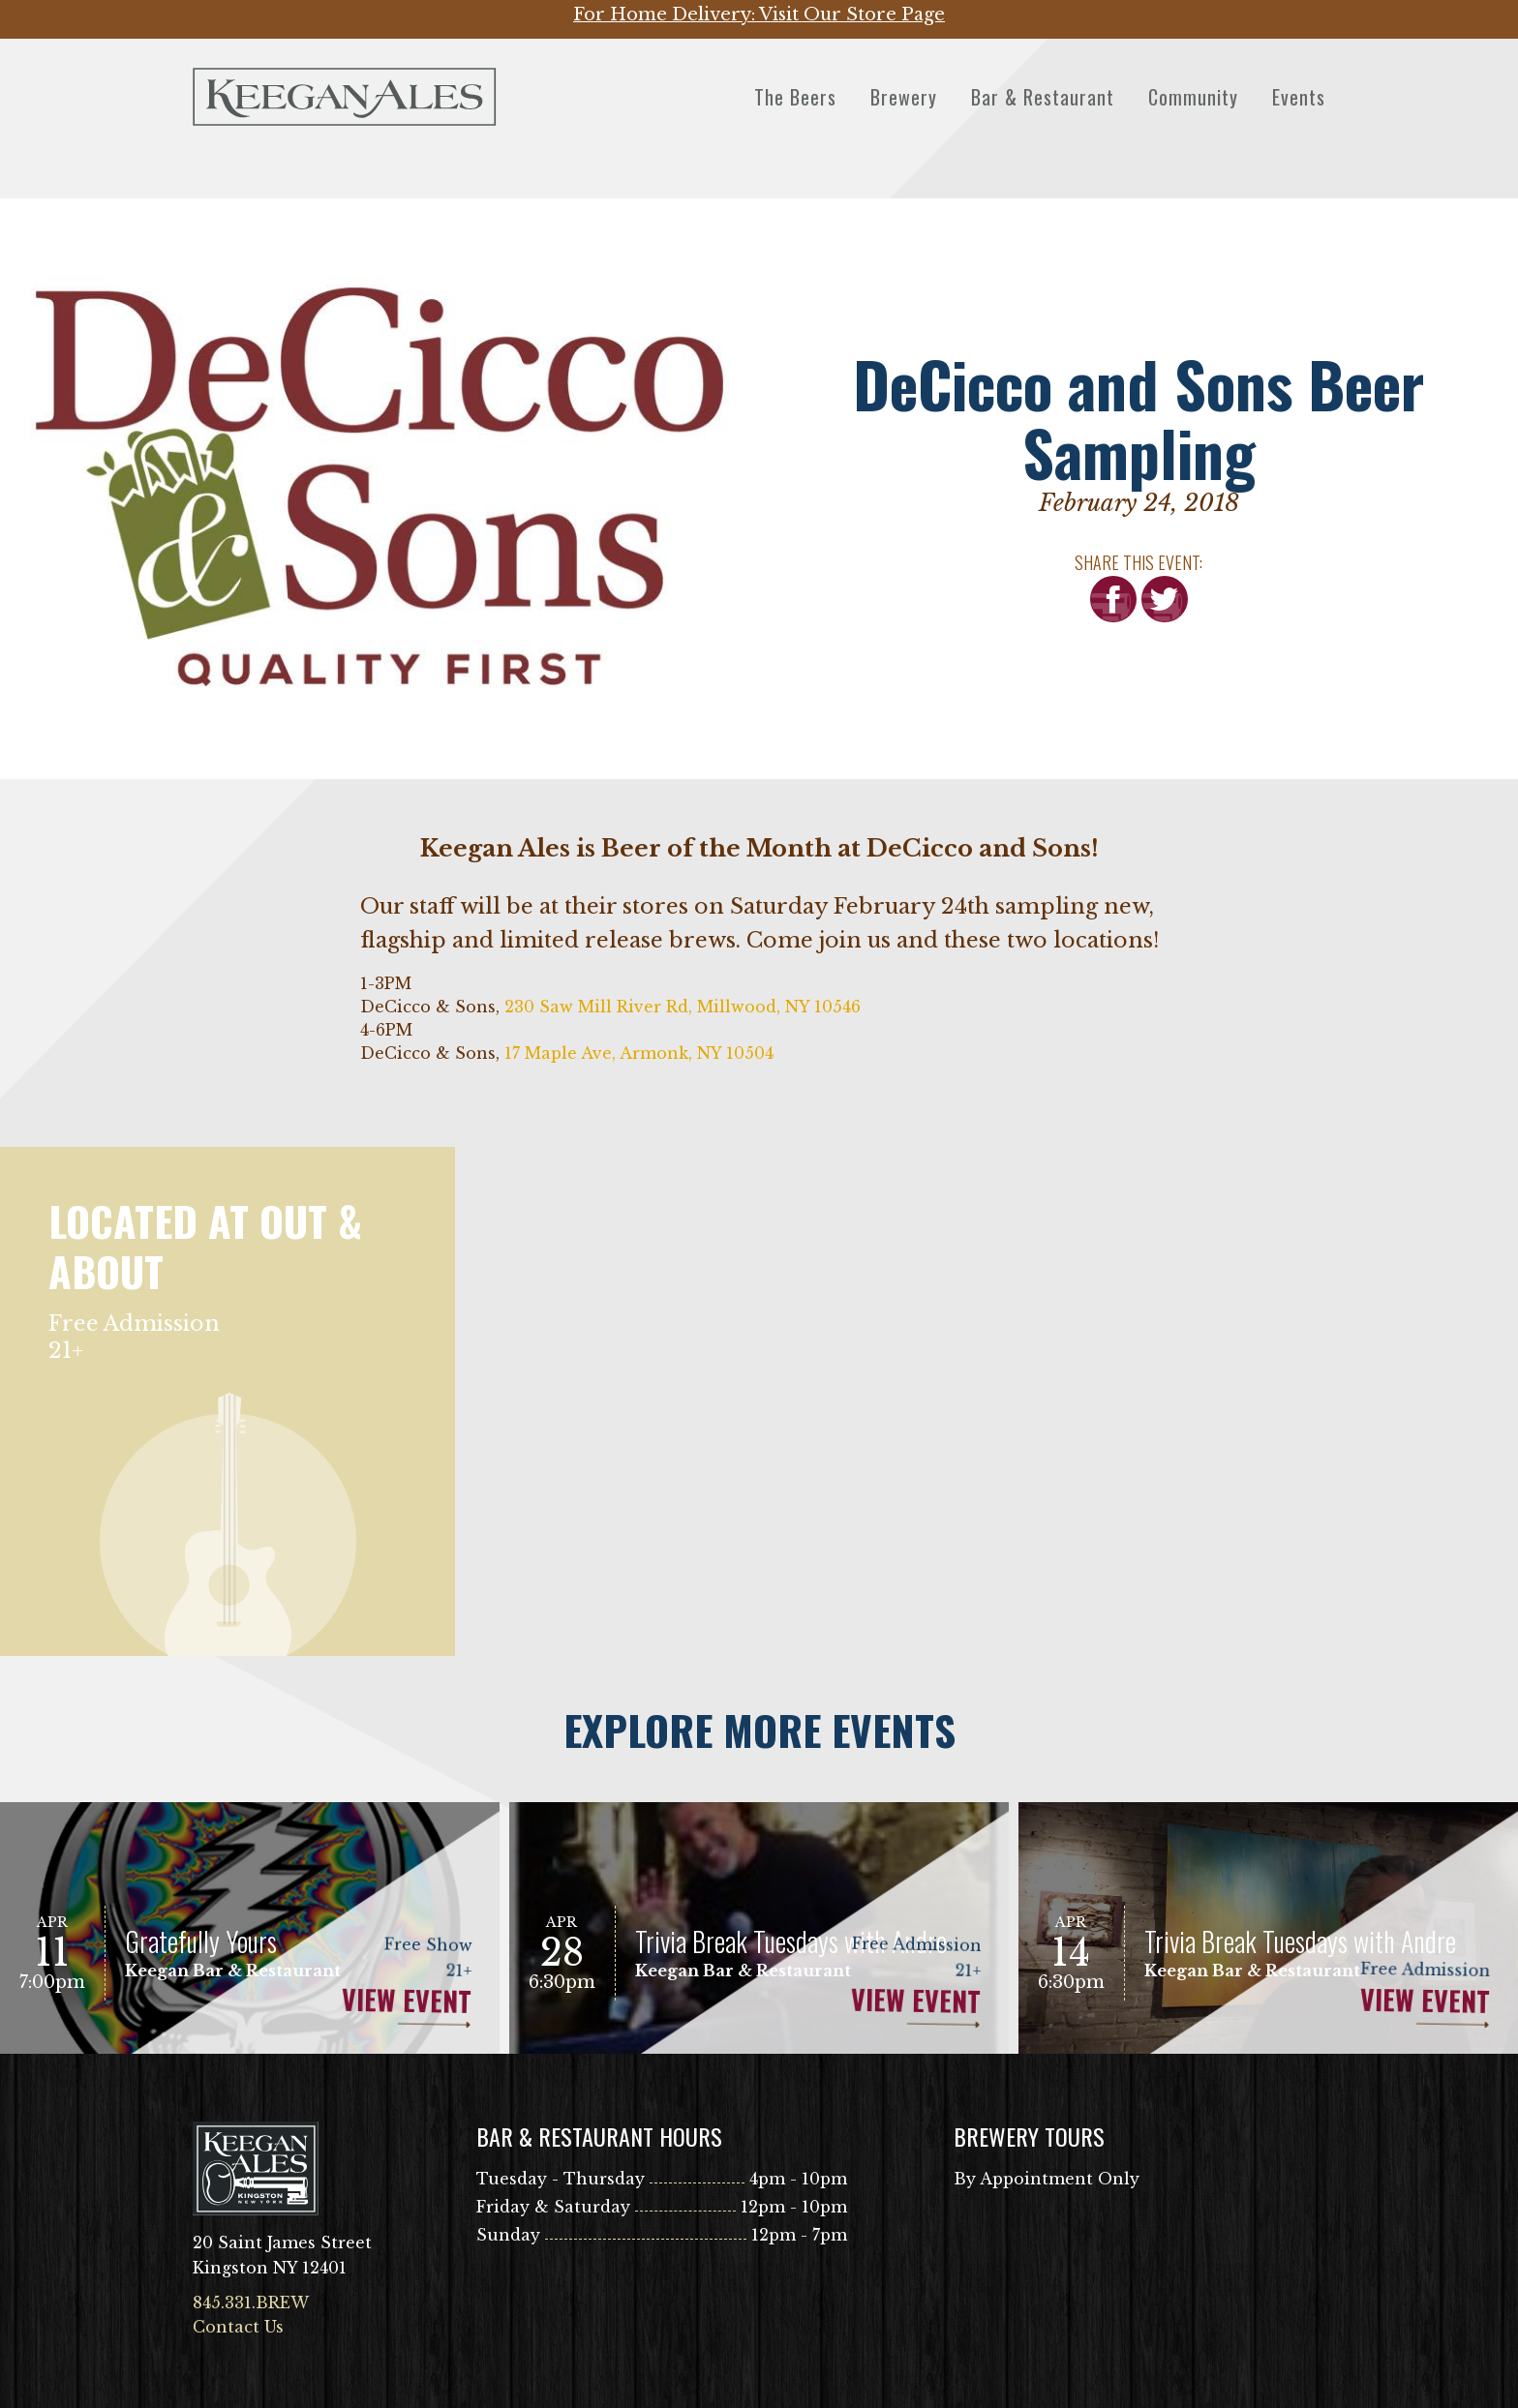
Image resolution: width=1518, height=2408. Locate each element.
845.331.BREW (251, 2302)
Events (1298, 96)
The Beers (795, 96)
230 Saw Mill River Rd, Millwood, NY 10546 (682, 1006)
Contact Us (238, 2326)
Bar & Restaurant (1042, 96)
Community (1193, 96)
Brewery (903, 96)
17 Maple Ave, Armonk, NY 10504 (639, 1053)
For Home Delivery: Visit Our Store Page (759, 14)
